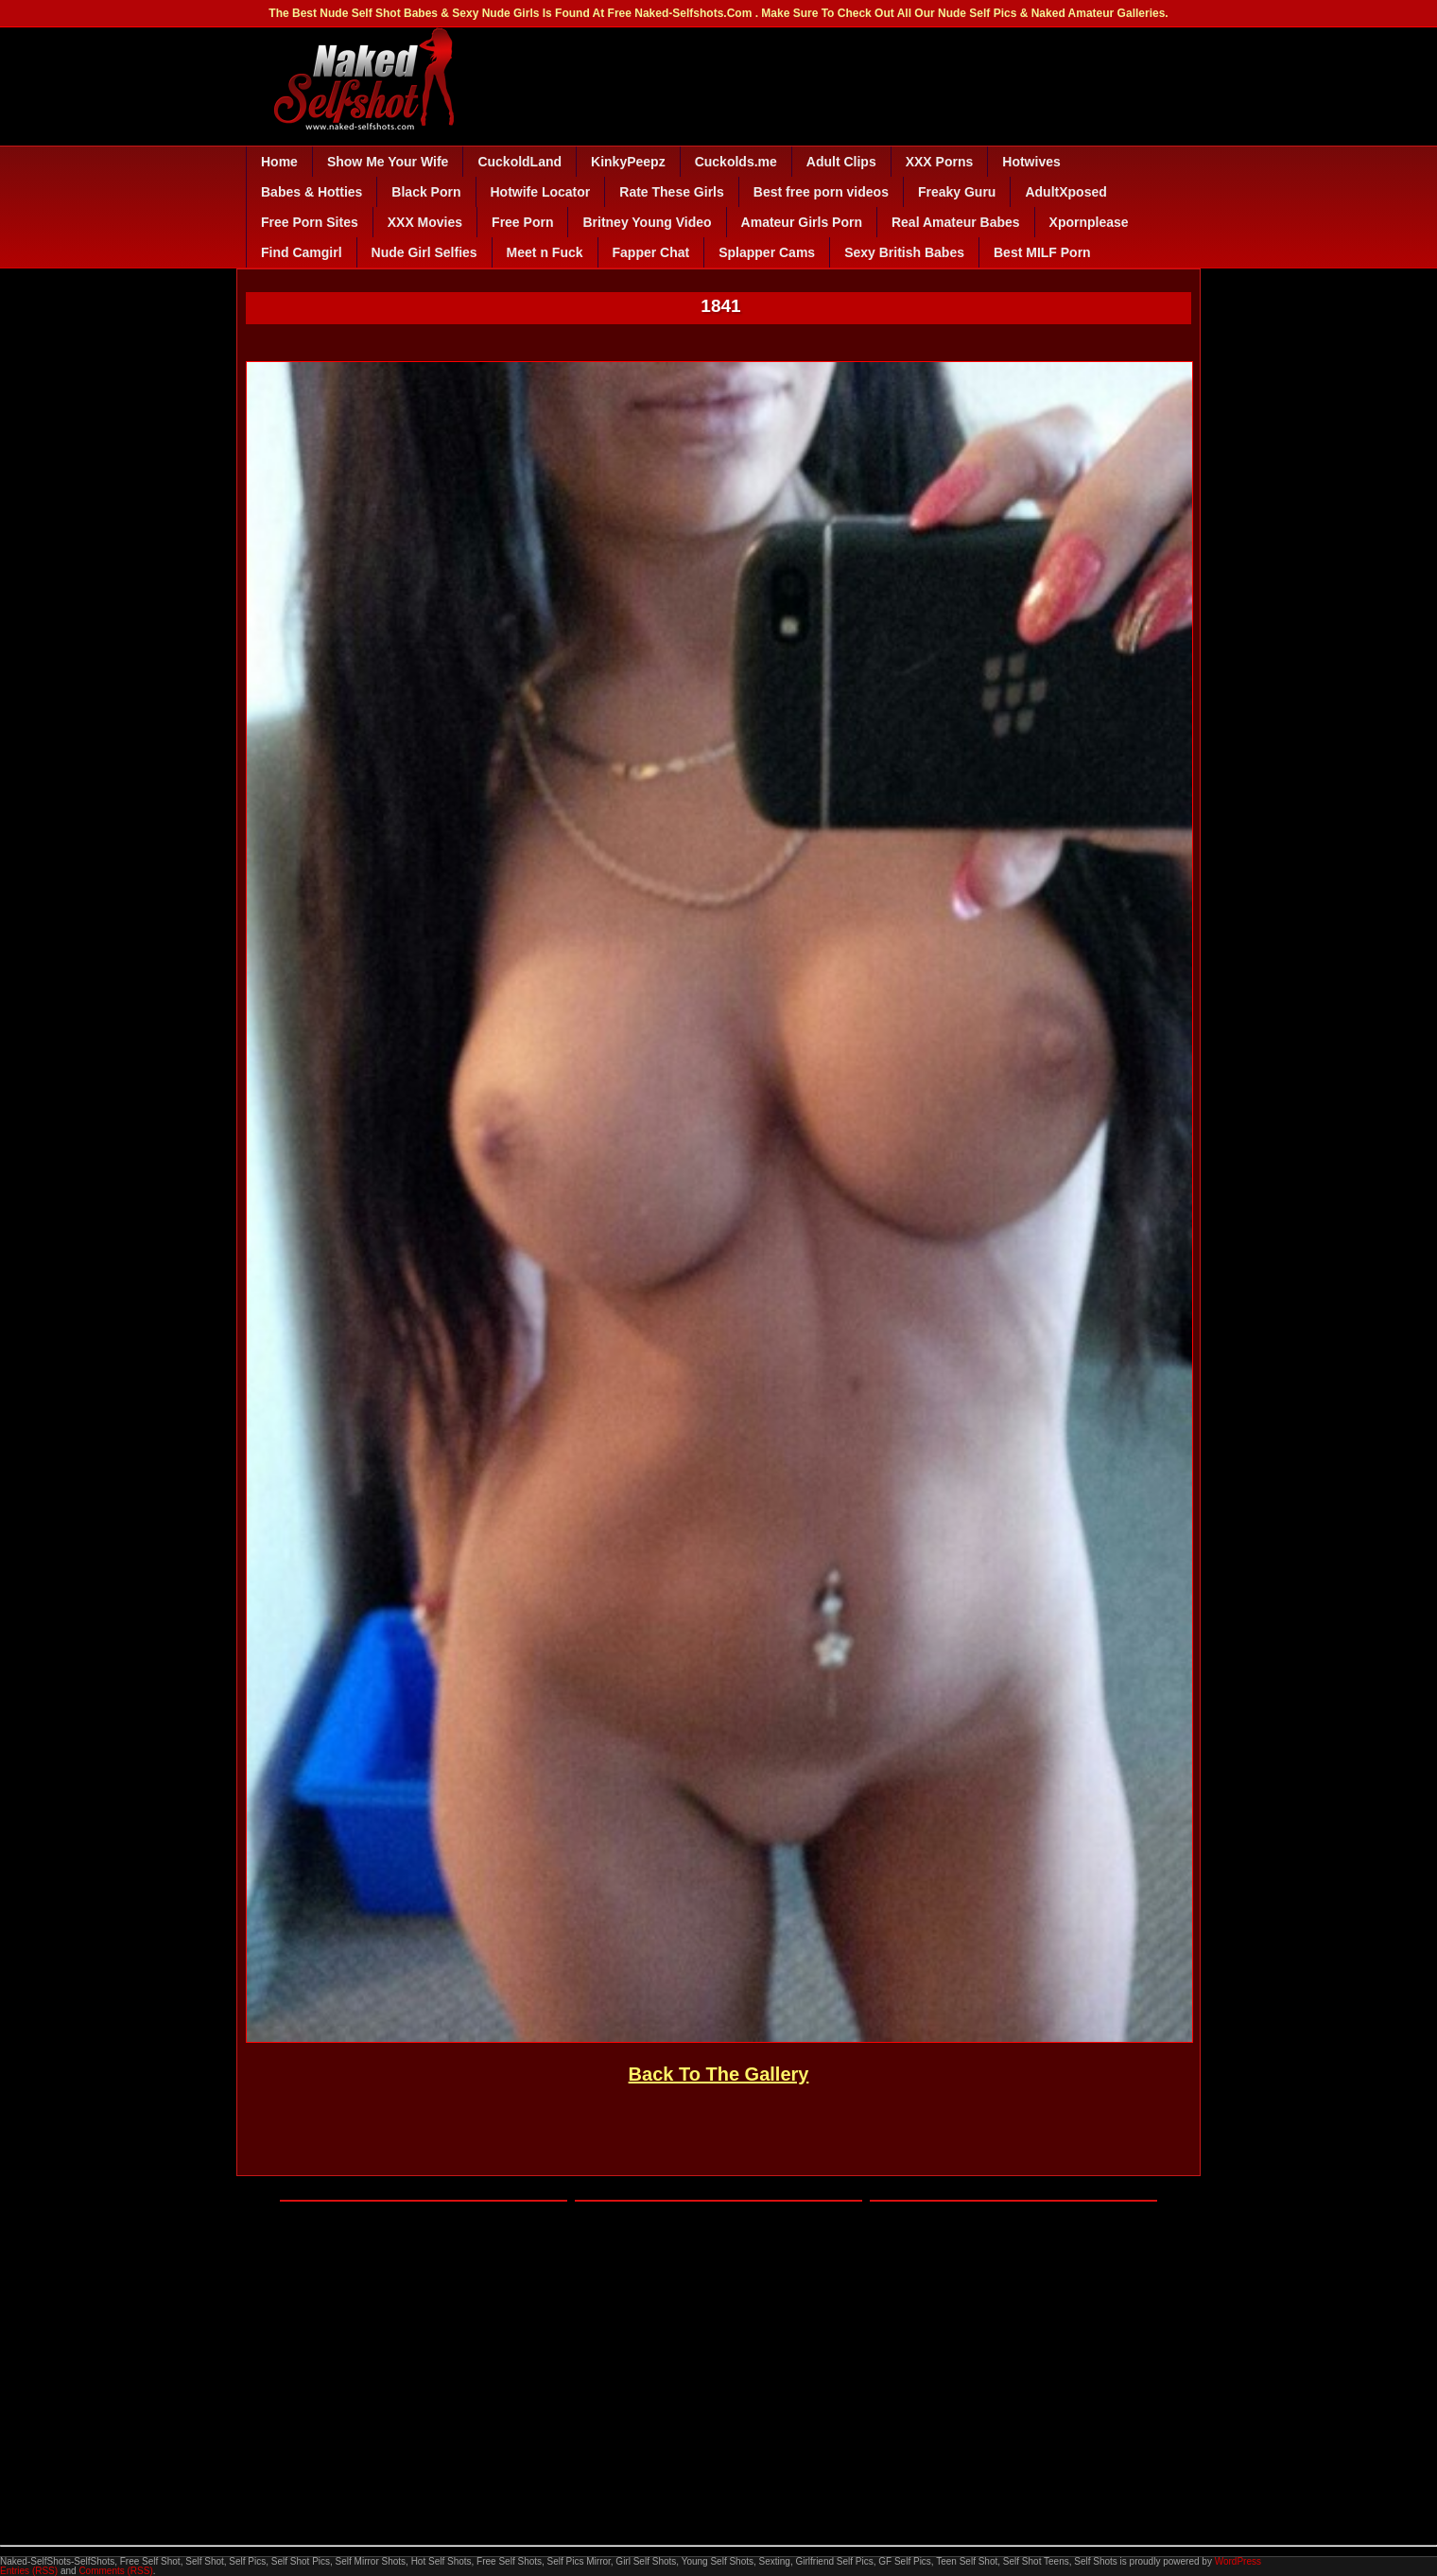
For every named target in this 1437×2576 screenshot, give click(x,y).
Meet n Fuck (545, 252)
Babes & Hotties (311, 191)
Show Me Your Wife (387, 161)
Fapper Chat (651, 252)
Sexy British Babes (904, 252)
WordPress (1238, 2561)
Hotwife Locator (541, 191)
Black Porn (425, 191)
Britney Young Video (646, 222)
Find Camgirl (301, 252)
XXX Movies (425, 222)
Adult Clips (841, 161)
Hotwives (1031, 161)
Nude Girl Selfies (424, 252)
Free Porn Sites (309, 222)
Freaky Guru (957, 191)
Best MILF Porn (1042, 252)
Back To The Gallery (719, 2074)
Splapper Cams (766, 252)
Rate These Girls (671, 191)
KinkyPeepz (628, 161)
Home (279, 161)
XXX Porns (940, 161)
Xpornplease (1089, 222)
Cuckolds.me (736, 161)
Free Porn (522, 222)
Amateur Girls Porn (801, 222)
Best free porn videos (821, 191)
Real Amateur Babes (956, 222)
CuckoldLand (519, 161)
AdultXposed (1065, 191)
